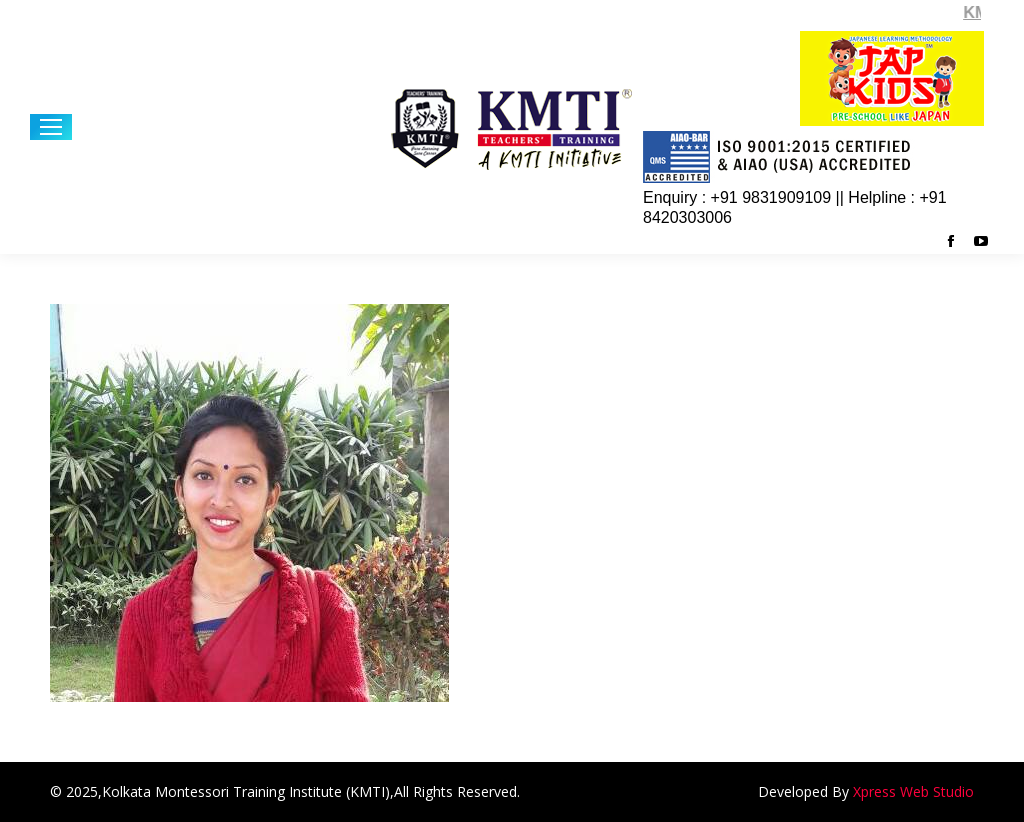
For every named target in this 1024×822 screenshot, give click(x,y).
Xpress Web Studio (913, 791)
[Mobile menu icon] (51, 127)
